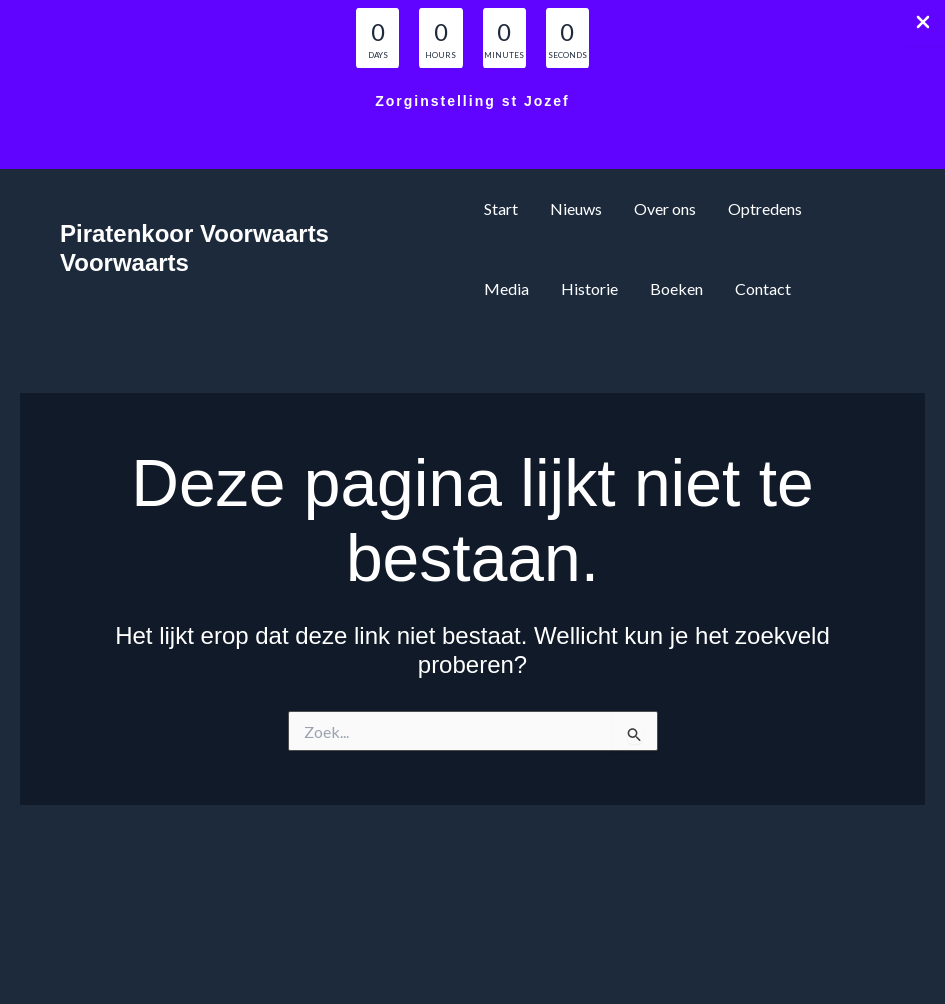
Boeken (676, 288)
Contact (763, 288)
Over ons (665, 208)
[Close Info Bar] (923, 23)
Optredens (765, 208)
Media (506, 288)
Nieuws (576, 208)
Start (501, 208)
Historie (589, 288)
